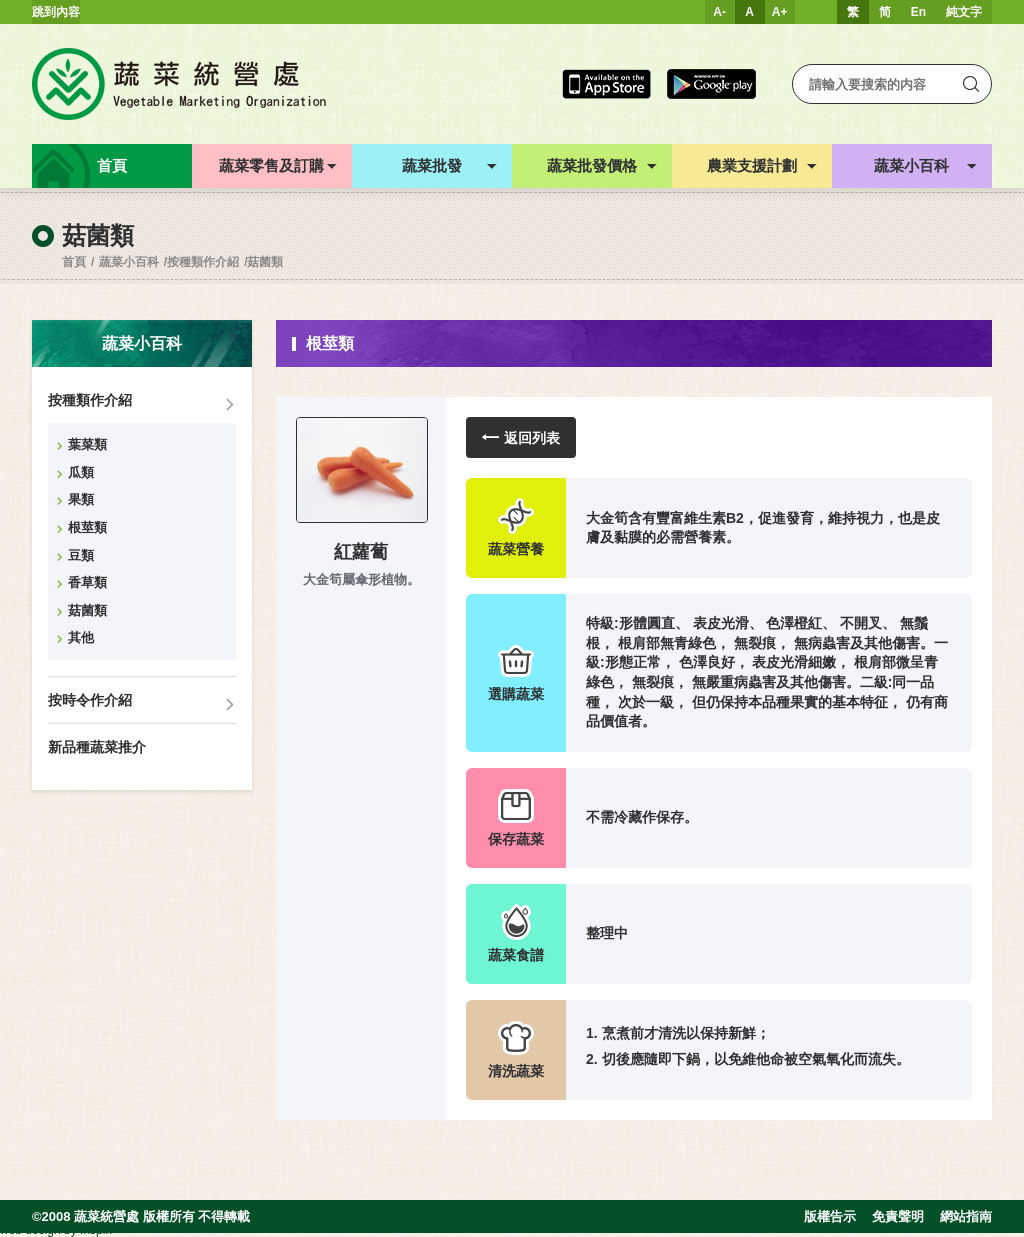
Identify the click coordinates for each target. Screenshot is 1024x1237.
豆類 (81, 555)
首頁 (74, 262)
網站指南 (966, 1216)
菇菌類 (265, 262)
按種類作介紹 (203, 262)
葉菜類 (87, 444)
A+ (780, 12)
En (918, 12)
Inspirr (96, 1230)
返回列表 (521, 437)
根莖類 (87, 527)
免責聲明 (898, 1216)
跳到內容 (56, 12)
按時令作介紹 (90, 700)
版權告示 (830, 1216)
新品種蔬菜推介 (97, 747)
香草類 (87, 582)
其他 (81, 637)
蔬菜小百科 (129, 262)
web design (30, 1230)
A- (719, 12)
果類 (81, 499)
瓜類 (81, 472)
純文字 (964, 12)
